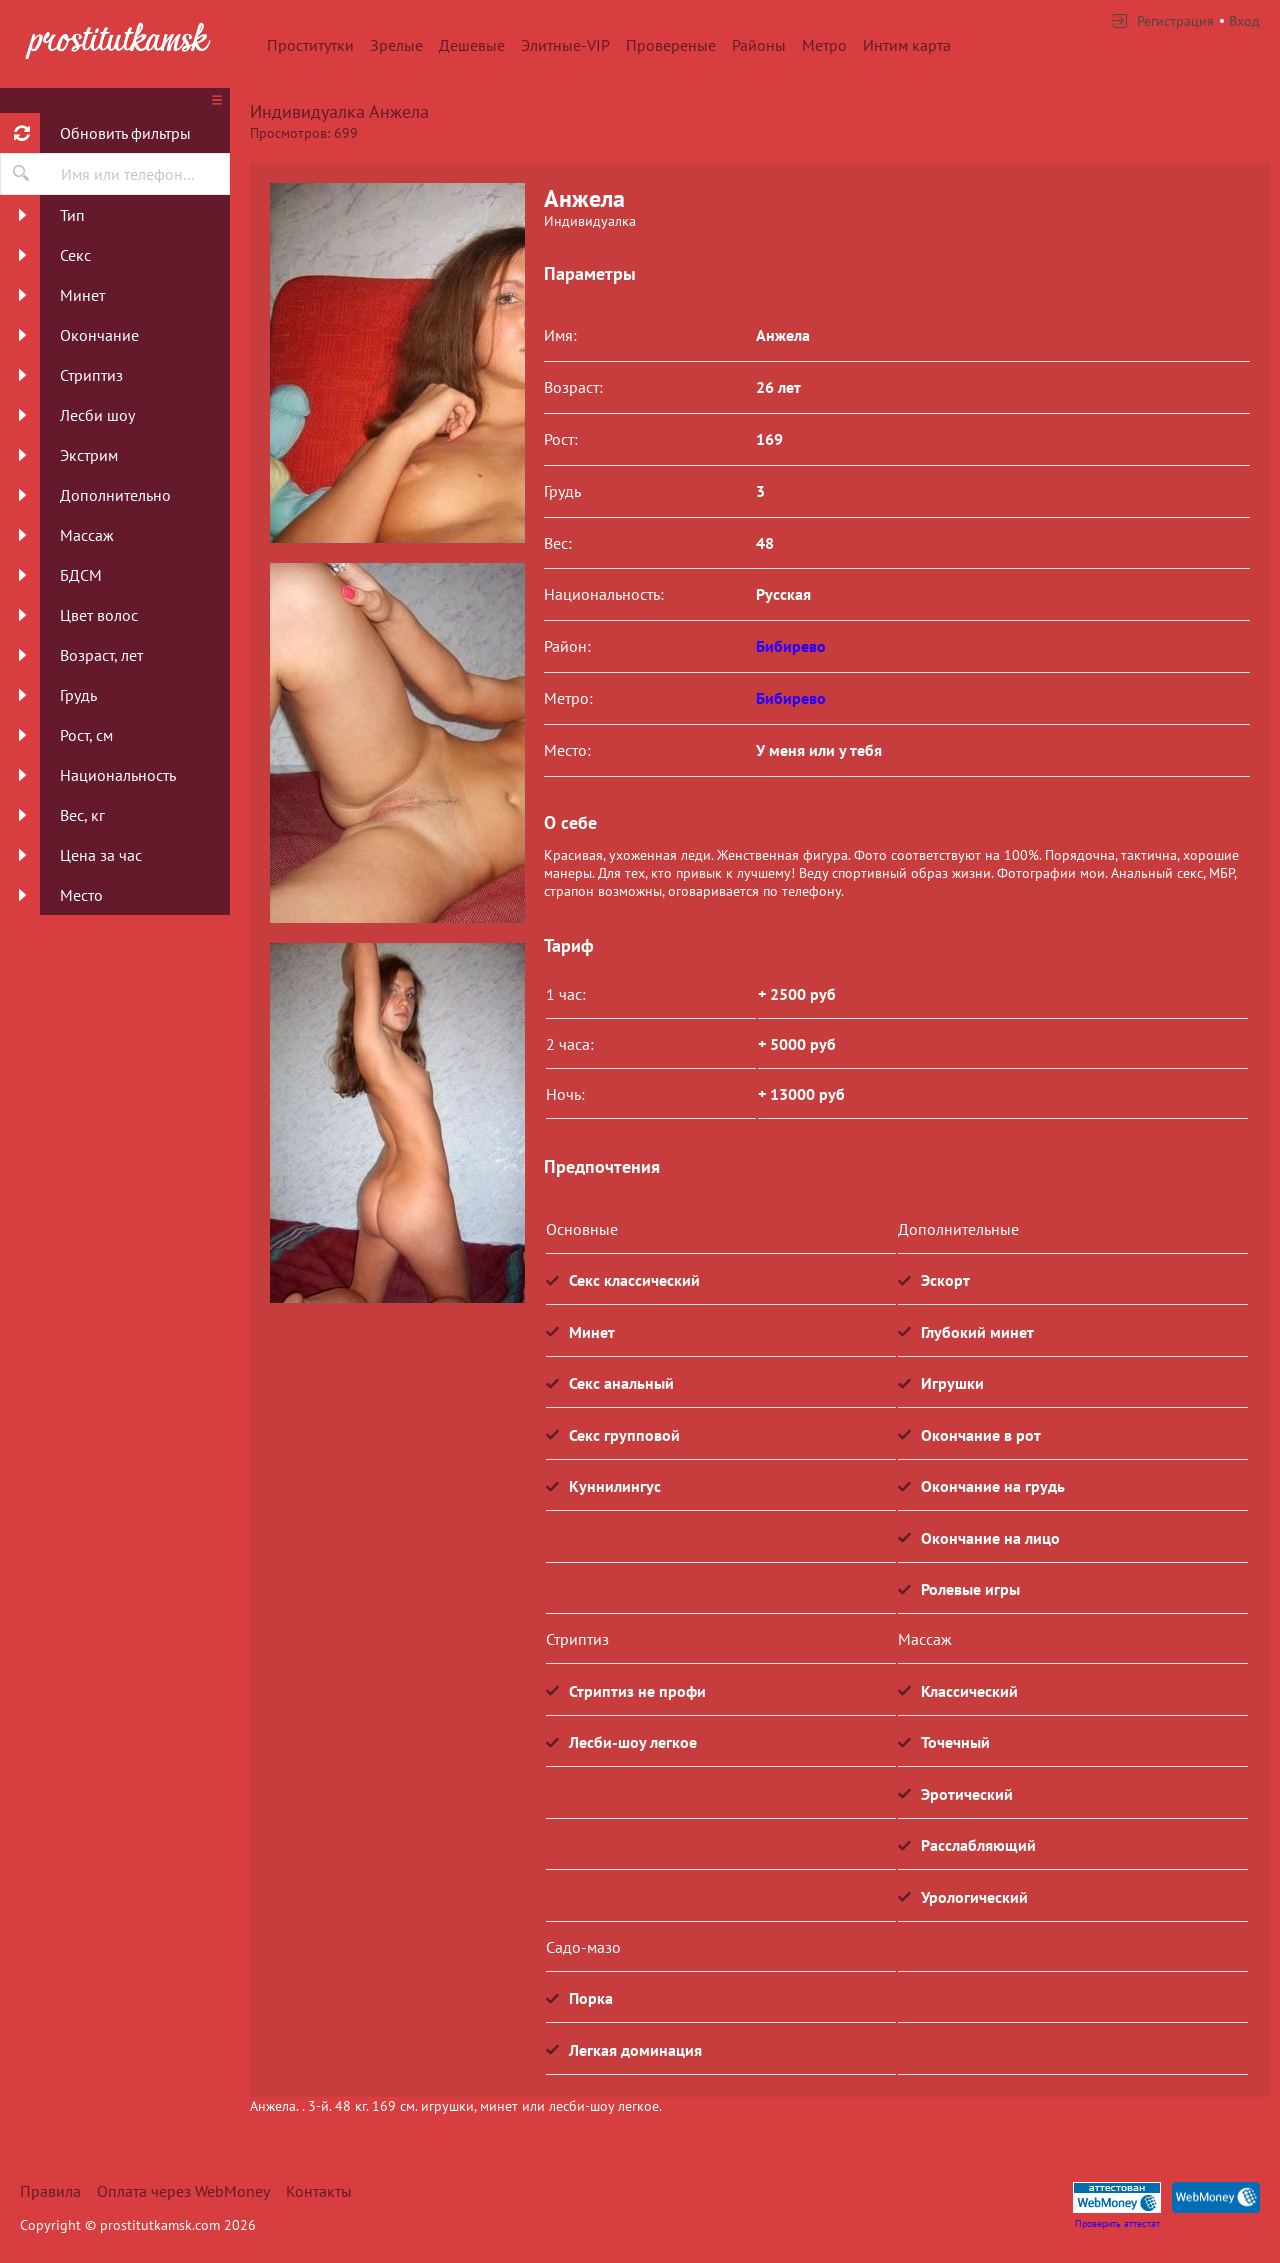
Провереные (671, 45)
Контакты (319, 2191)
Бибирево (791, 646)
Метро (824, 45)
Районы (759, 45)
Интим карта (907, 45)
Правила (50, 2191)
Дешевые (472, 45)
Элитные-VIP (565, 45)
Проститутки (310, 45)
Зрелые (396, 45)
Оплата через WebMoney (183, 2191)
